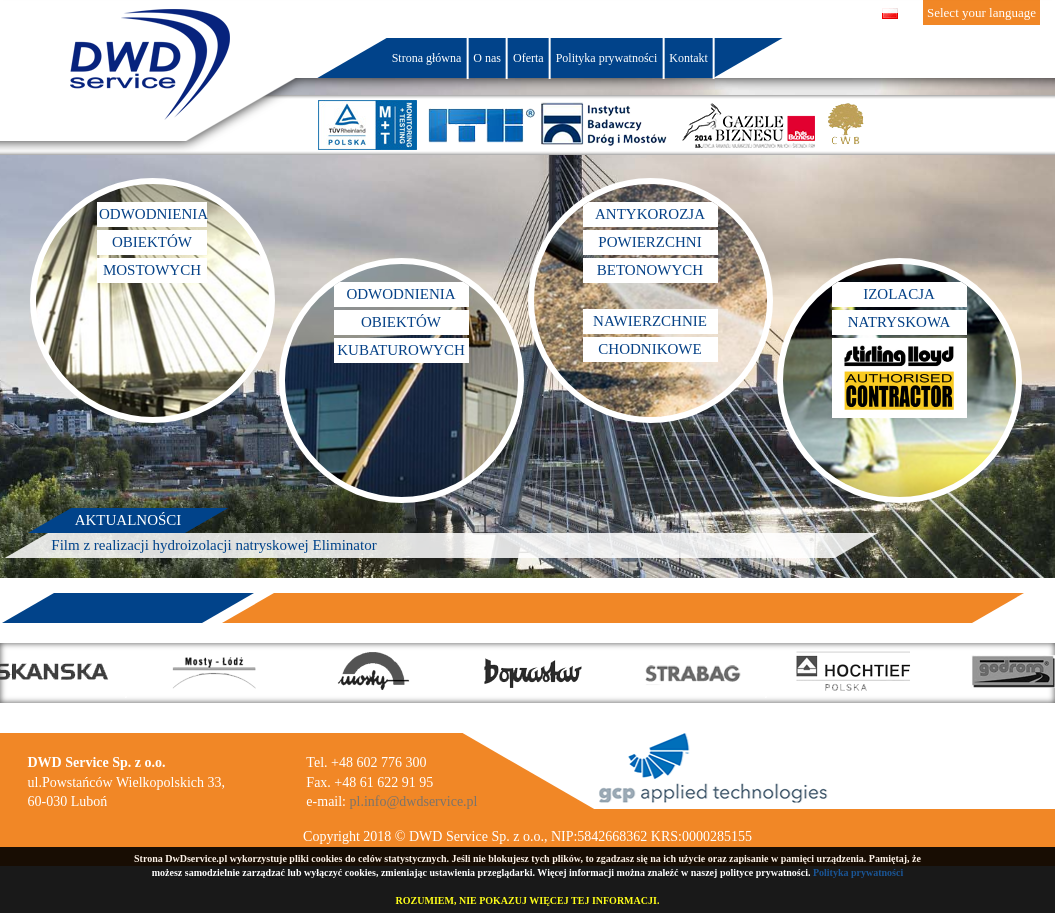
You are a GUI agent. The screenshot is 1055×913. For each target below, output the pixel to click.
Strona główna (427, 58)
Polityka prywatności (858, 872)
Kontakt (688, 58)
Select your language (981, 12)
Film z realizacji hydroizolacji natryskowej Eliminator (213, 545)
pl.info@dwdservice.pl (414, 801)
